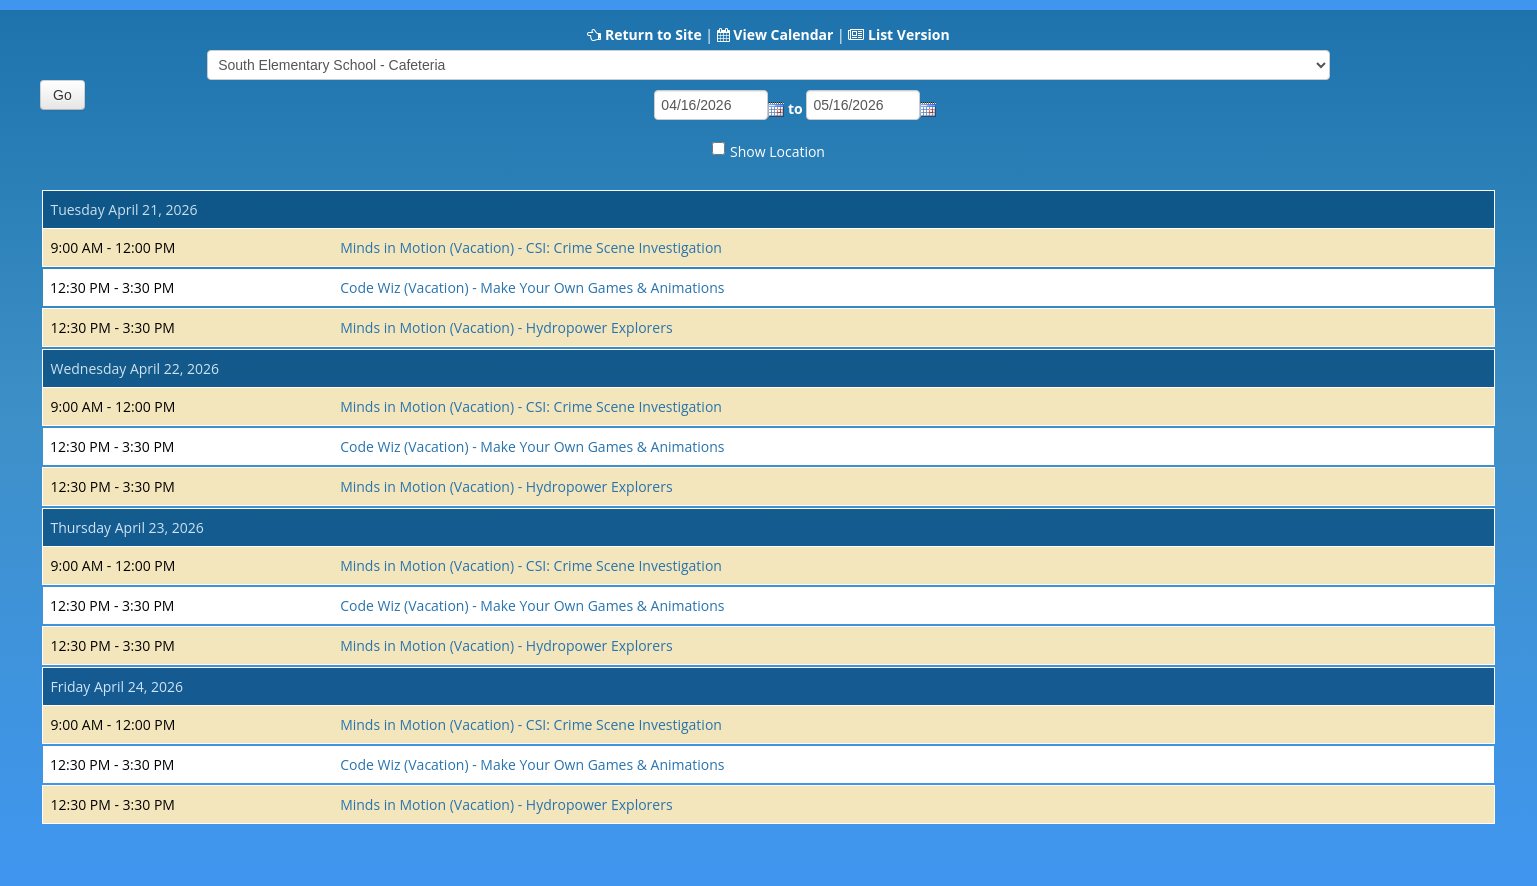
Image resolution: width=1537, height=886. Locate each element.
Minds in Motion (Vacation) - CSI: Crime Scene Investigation (531, 247)
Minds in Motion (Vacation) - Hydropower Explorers (506, 327)
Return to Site (653, 34)
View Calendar (783, 34)
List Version (909, 34)
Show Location (777, 151)
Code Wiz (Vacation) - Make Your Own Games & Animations (532, 287)
